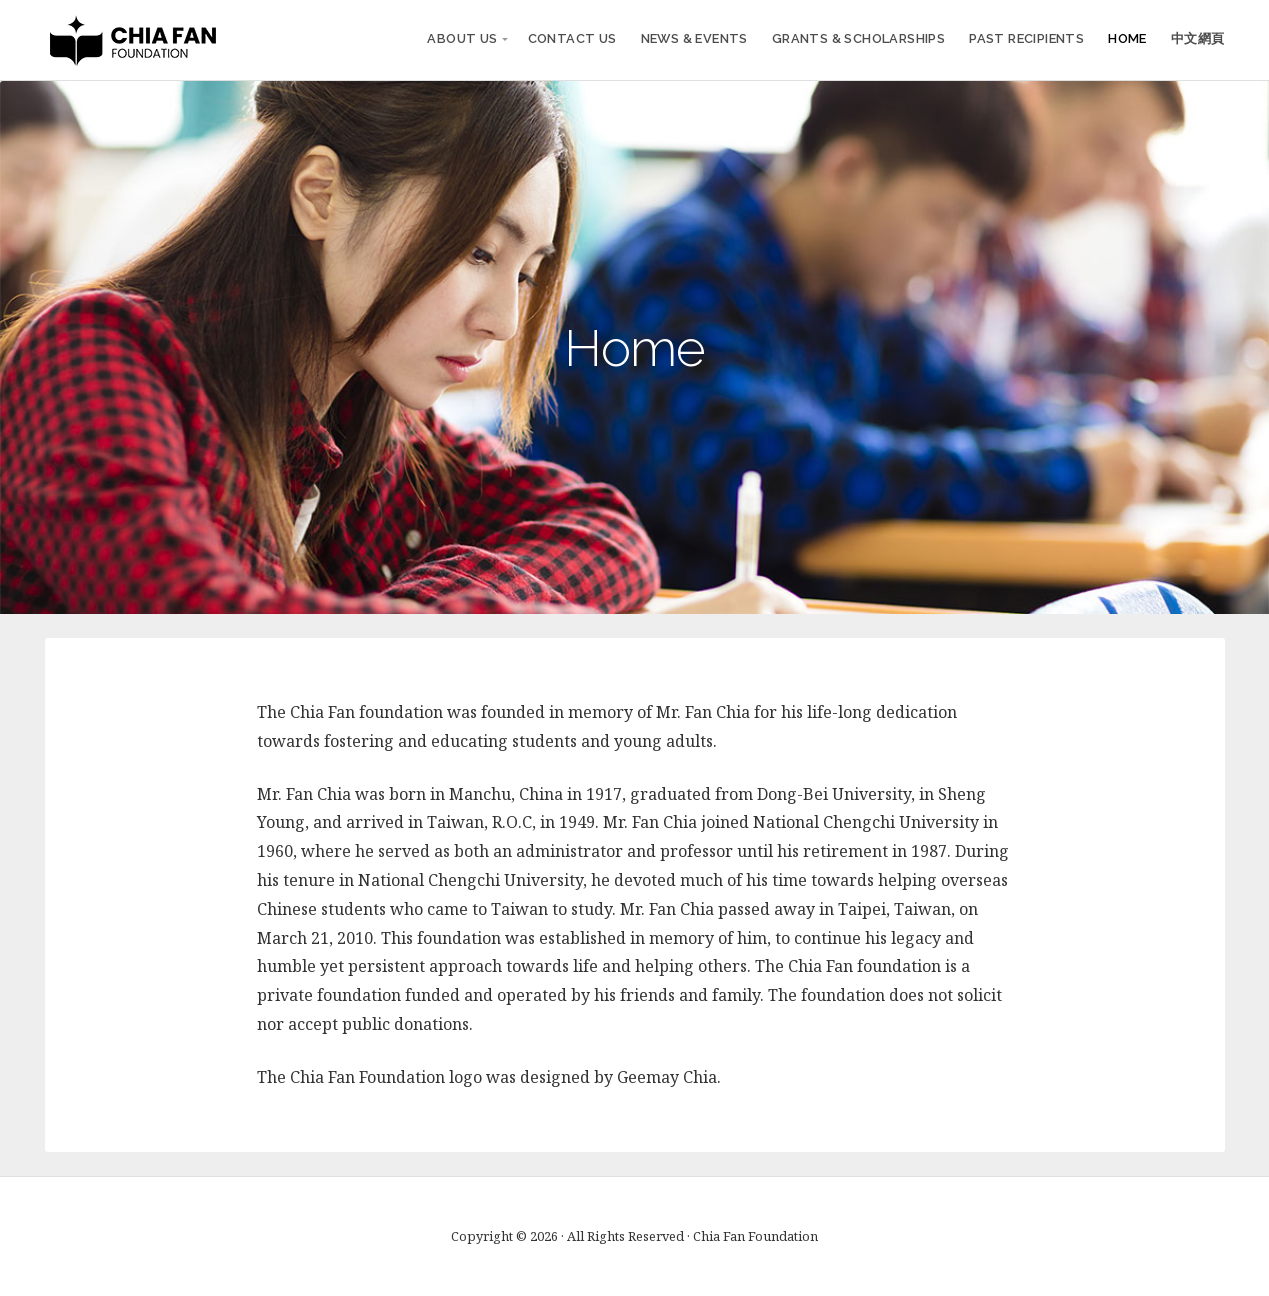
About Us (462, 38)
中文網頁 (1198, 38)
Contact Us (572, 38)
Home (1127, 38)
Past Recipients (1026, 38)
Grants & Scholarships (858, 38)
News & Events (694, 38)
